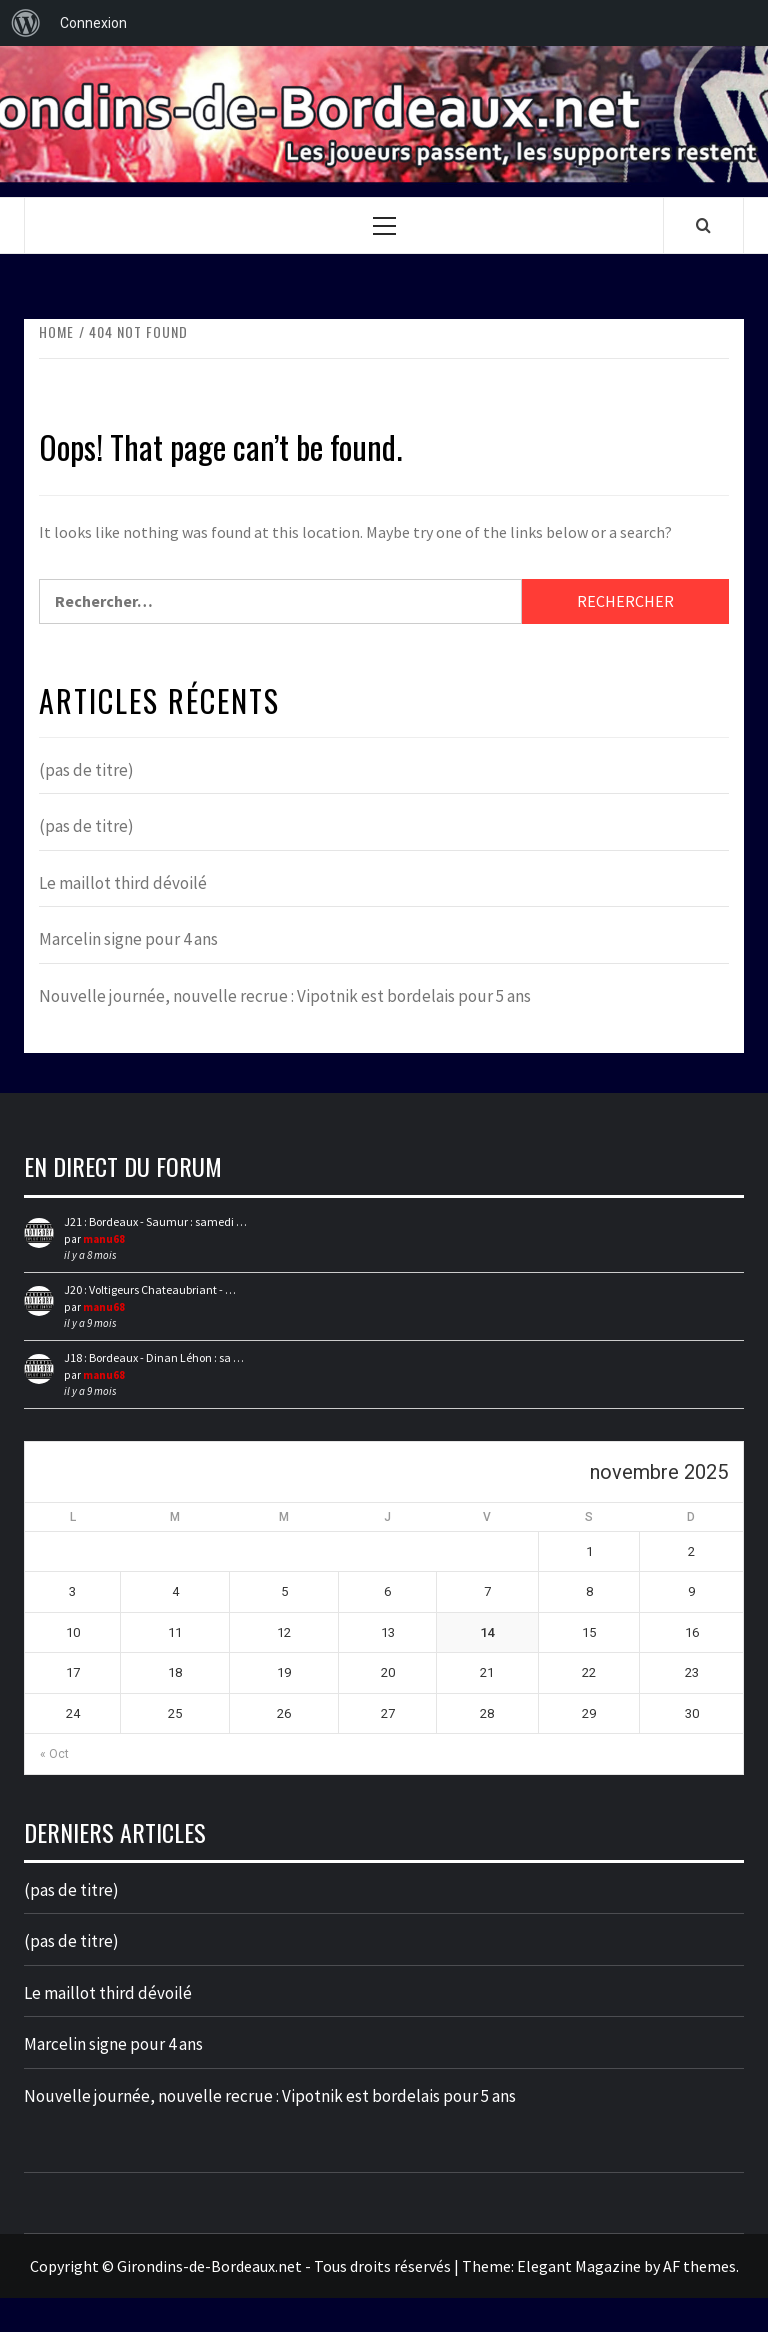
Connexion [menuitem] (93, 23)
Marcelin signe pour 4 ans (128, 939)
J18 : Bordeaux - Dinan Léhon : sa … (154, 1357)
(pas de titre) (86, 770)
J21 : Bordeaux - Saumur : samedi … (155, 1221)
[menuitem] (26, 23)
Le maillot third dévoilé (123, 883)
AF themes (699, 2266)
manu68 (104, 1239)
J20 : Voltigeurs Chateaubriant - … (150, 1289)
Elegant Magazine (579, 2266)
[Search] (703, 225)
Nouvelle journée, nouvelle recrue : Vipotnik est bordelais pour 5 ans (285, 996)
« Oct (54, 1754)
